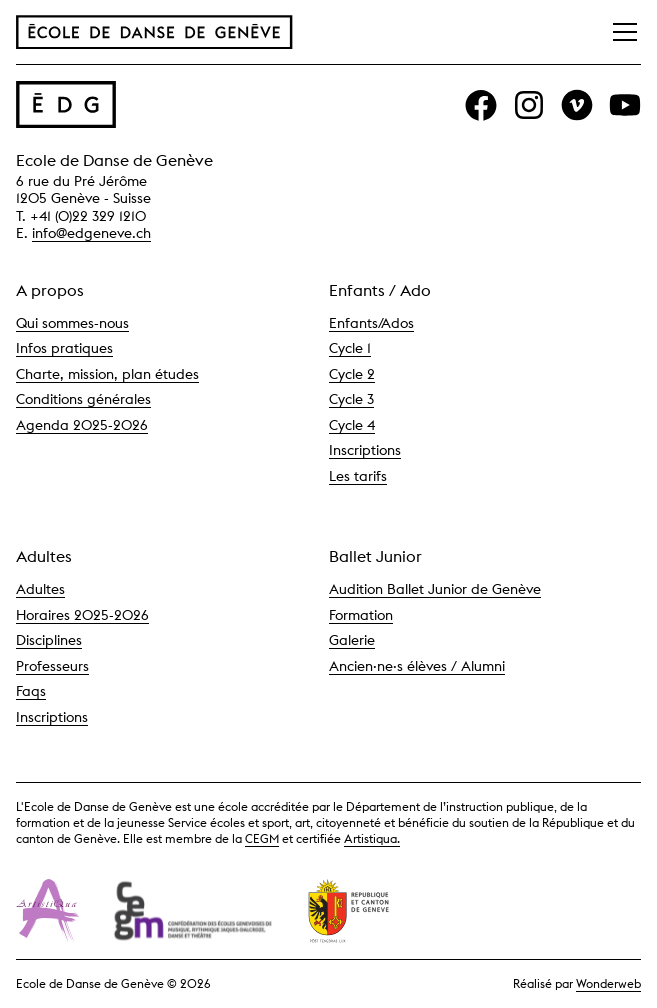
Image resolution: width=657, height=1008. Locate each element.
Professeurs (52, 666)
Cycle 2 (352, 374)
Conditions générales (83, 399)
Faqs (31, 691)
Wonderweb (608, 983)
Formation (361, 615)
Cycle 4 (352, 425)
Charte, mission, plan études (107, 374)
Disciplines (49, 640)
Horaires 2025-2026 (82, 615)
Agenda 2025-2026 (82, 425)
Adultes (40, 589)
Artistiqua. (372, 838)
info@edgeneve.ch (91, 233)
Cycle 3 (351, 399)
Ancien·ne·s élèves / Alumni (417, 666)
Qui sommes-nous (72, 323)
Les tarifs (358, 476)
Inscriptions (365, 450)
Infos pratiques (64, 348)
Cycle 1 (350, 348)
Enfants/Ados (371, 323)
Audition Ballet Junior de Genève (435, 589)
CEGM (262, 838)
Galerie (352, 640)
